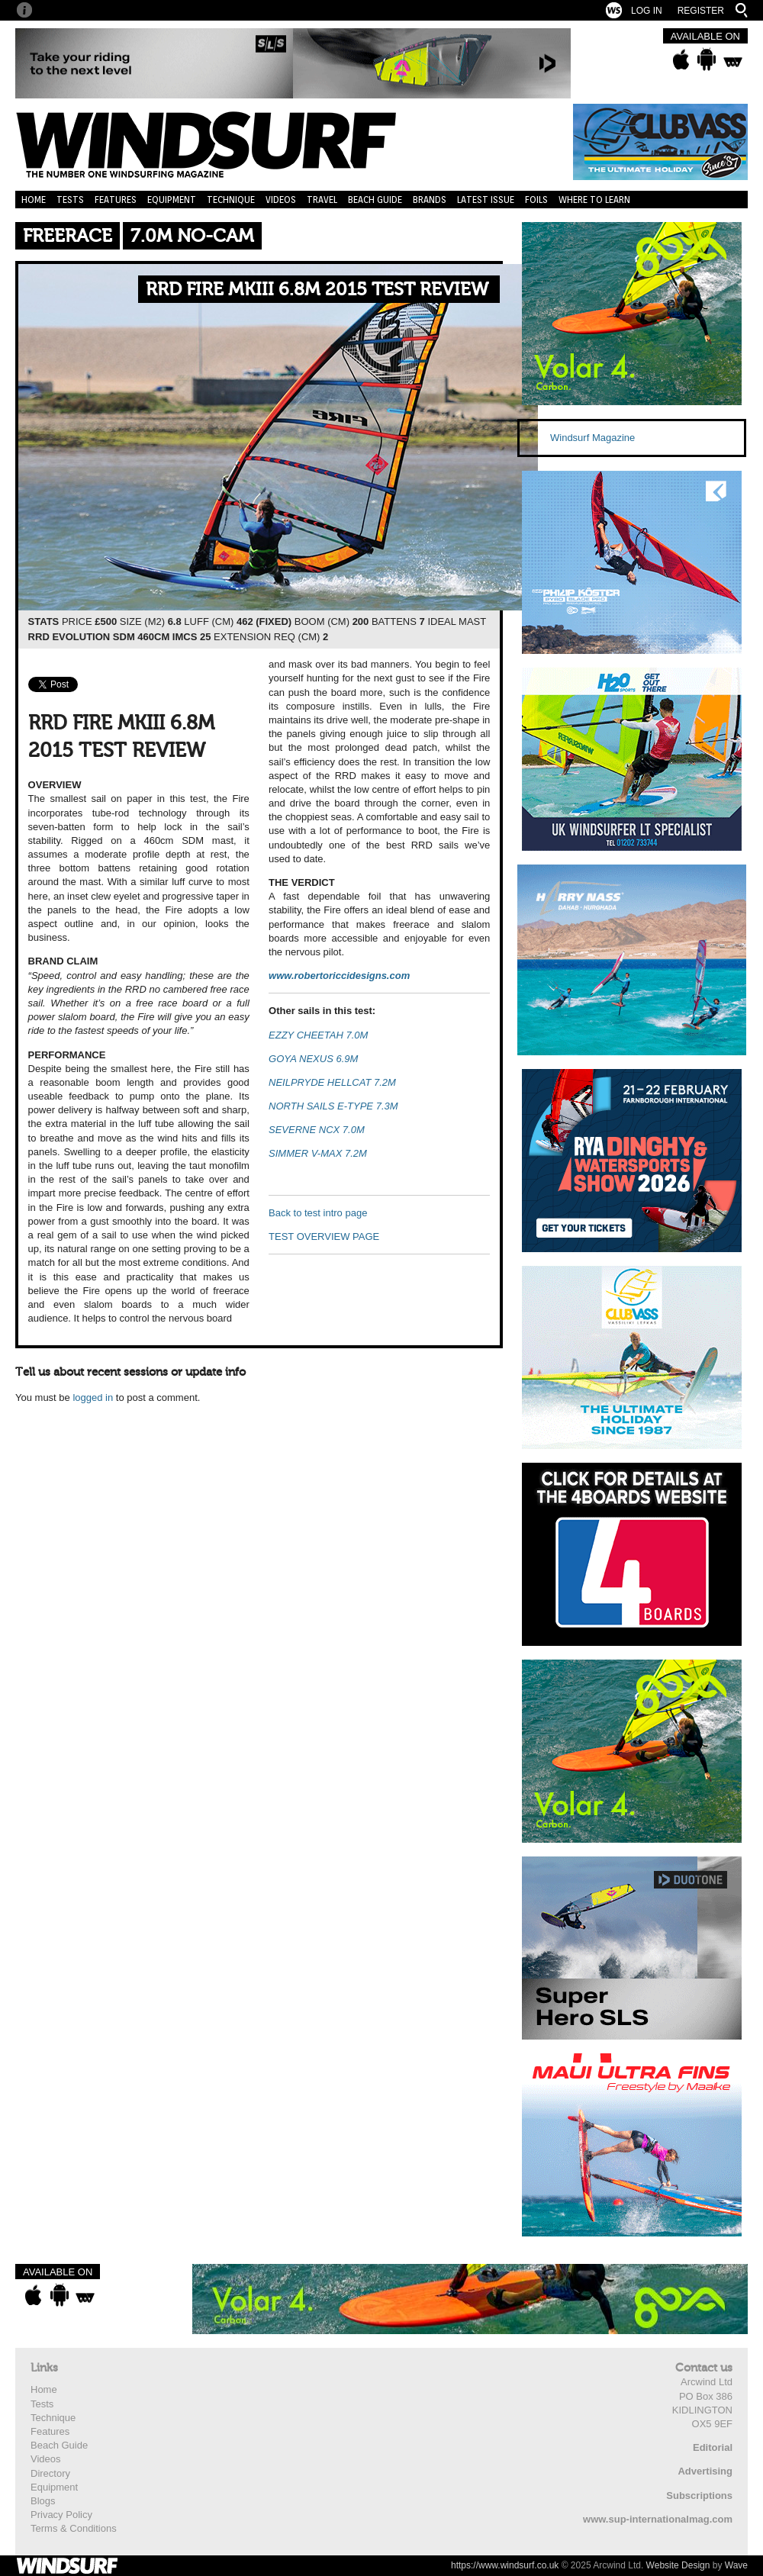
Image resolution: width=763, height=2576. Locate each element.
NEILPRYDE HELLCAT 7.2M (332, 1082)
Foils (536, 199)
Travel (322, 199)
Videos (281, 199)
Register (701, 10)
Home (33, 199)
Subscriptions (699, 2495)
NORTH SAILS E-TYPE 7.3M (333, 1106)
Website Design (678, 2565)
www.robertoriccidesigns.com (339, 975)
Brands (429, 199)
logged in (92, 1397)
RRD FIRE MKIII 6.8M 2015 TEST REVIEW (317, 289)
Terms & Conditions (74, 2528)
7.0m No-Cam (192, 236)
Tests (70, 199)
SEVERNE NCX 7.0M (317, 1129)
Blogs (43, 2501)
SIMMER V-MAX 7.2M (318, 1153)
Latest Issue (485, 199)
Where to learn (594, 199)
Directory (50, 2473)
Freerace (67, 236)
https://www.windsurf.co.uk (505, 2565)
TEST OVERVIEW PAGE (324, 1236)
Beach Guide (375, 199)
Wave (736, 2565)
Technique (231, 199)
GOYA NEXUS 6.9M (313, 1058)
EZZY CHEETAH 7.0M (318, 1035)
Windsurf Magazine (592, 437)
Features (116, 199)
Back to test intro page (318, 1213)
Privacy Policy (61, 2514)
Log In (646, 10)
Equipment (171, 199)
